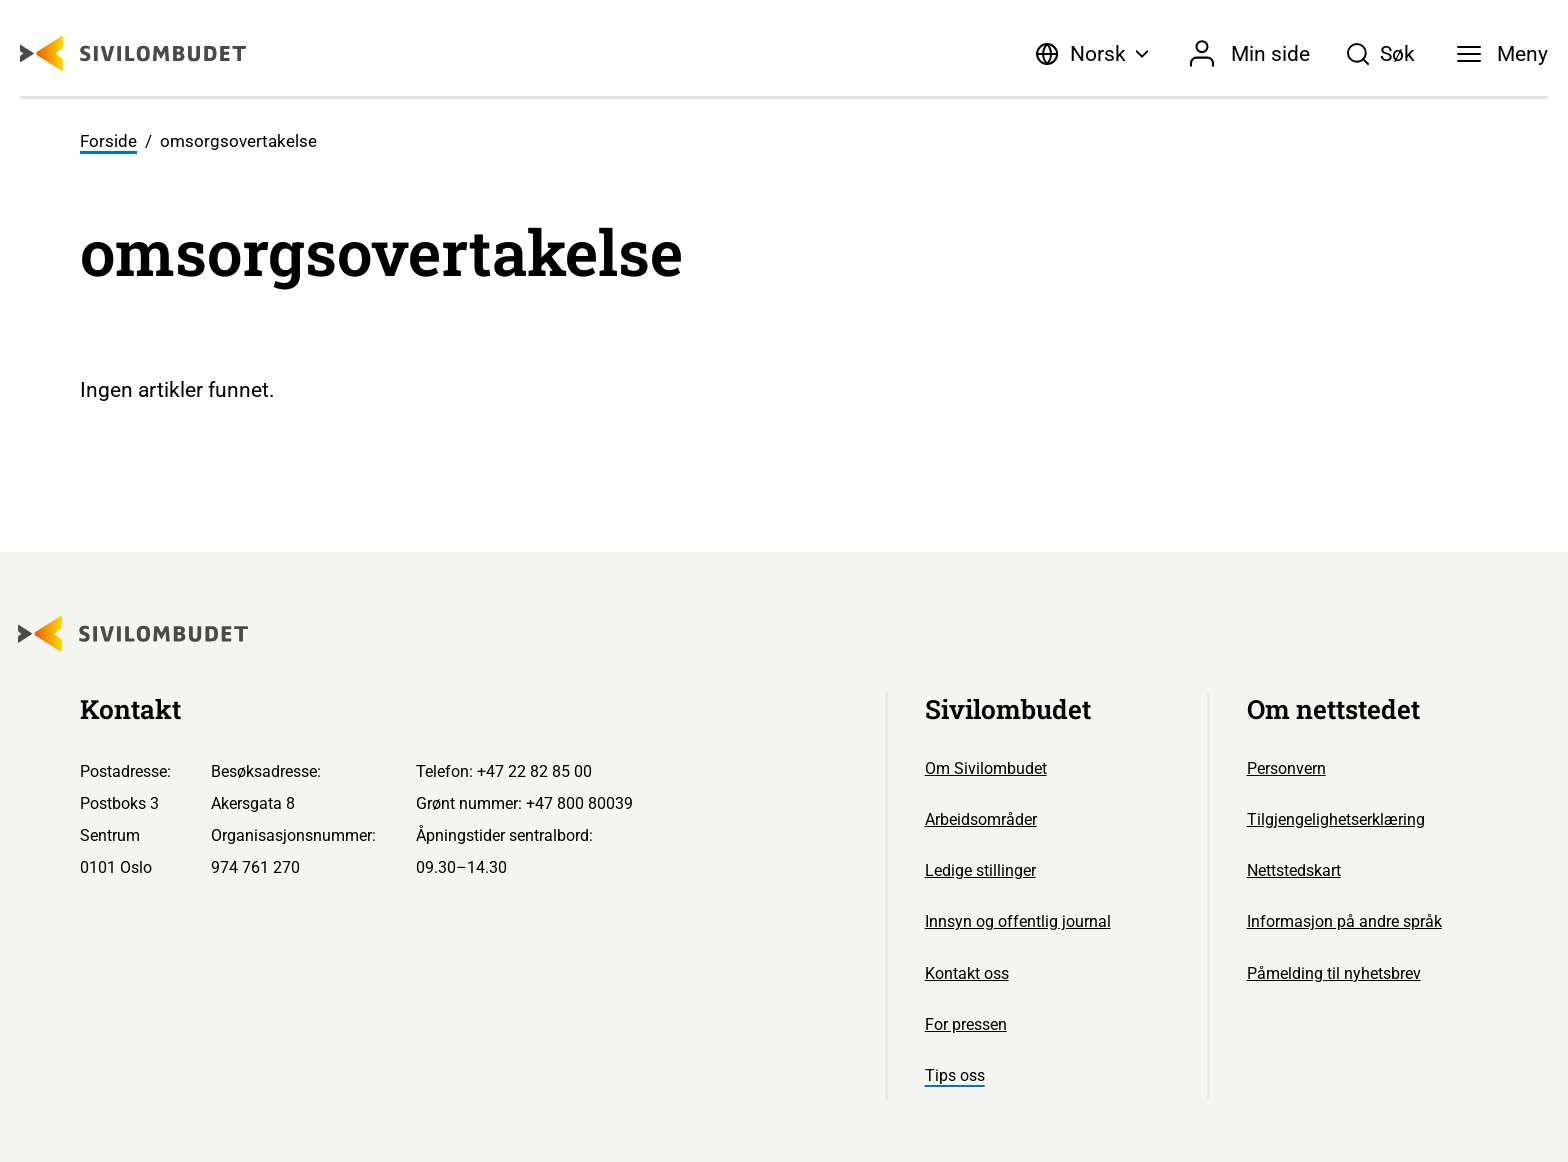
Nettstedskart (1294, 870)
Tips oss (955, 1075)
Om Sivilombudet (986, 768)
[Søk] (1380, 54)
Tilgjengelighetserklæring (1336, 819)
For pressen (966, 1024)
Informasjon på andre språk (1344, 921)
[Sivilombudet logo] (133, 53)
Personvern (1286, 768)
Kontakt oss (967, 973)
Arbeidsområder (981, 819)
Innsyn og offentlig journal (1018, 921)
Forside (108, 141)
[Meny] (1502, 54)
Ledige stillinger (980, 870)
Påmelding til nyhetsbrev (1334, 973)
